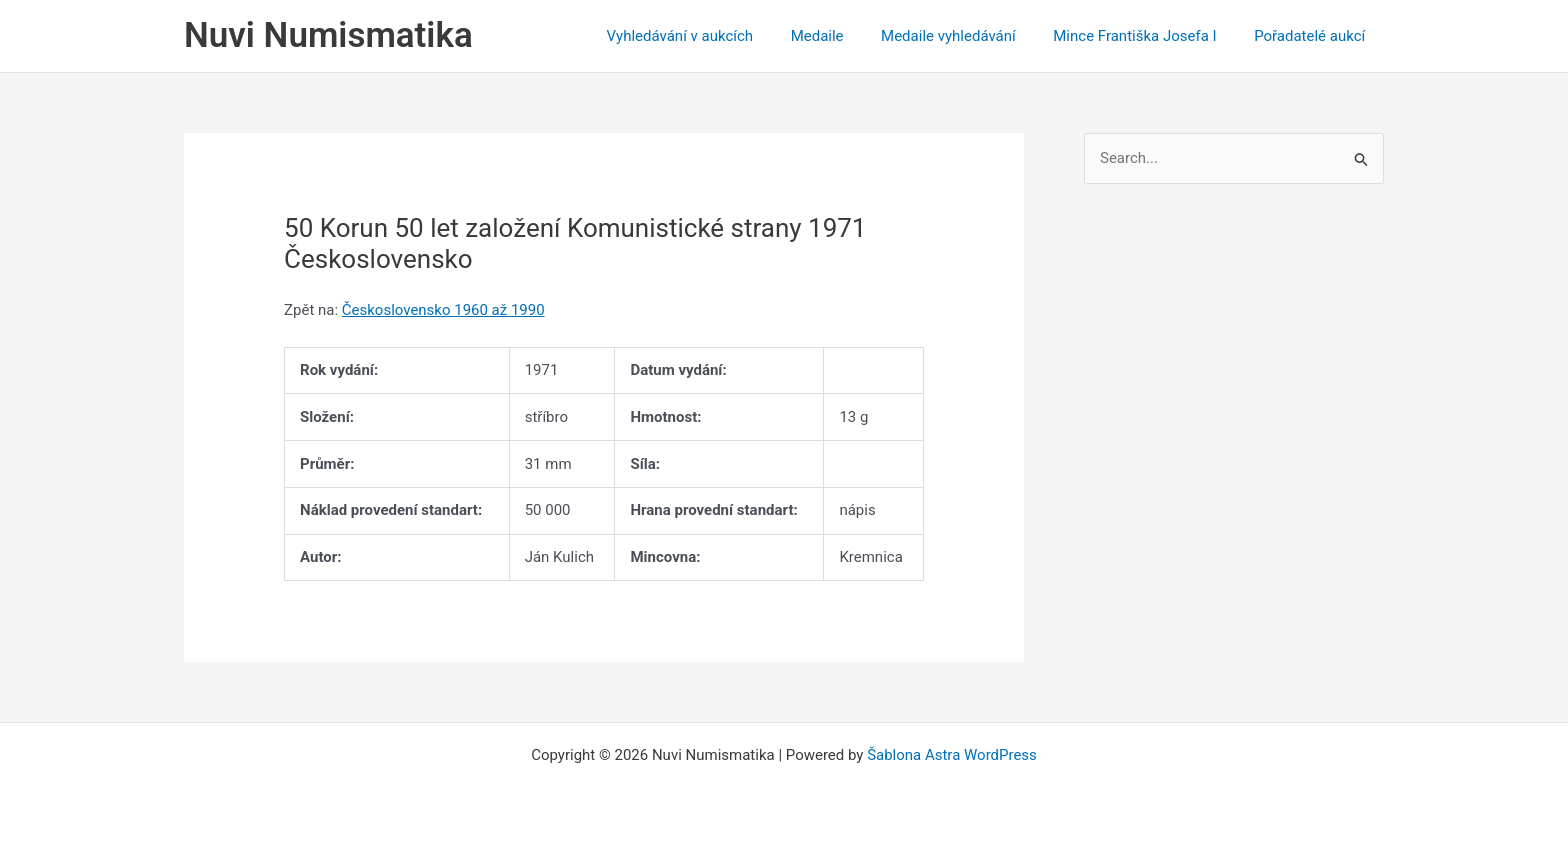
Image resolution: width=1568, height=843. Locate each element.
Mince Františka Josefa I (1146, 36)
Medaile (843, 36)
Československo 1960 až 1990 (443, 310)
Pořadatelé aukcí (1313, 36)
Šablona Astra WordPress (952, 755)
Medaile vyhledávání (967, 36)
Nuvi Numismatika (328, 35)
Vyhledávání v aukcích (713, 36)
